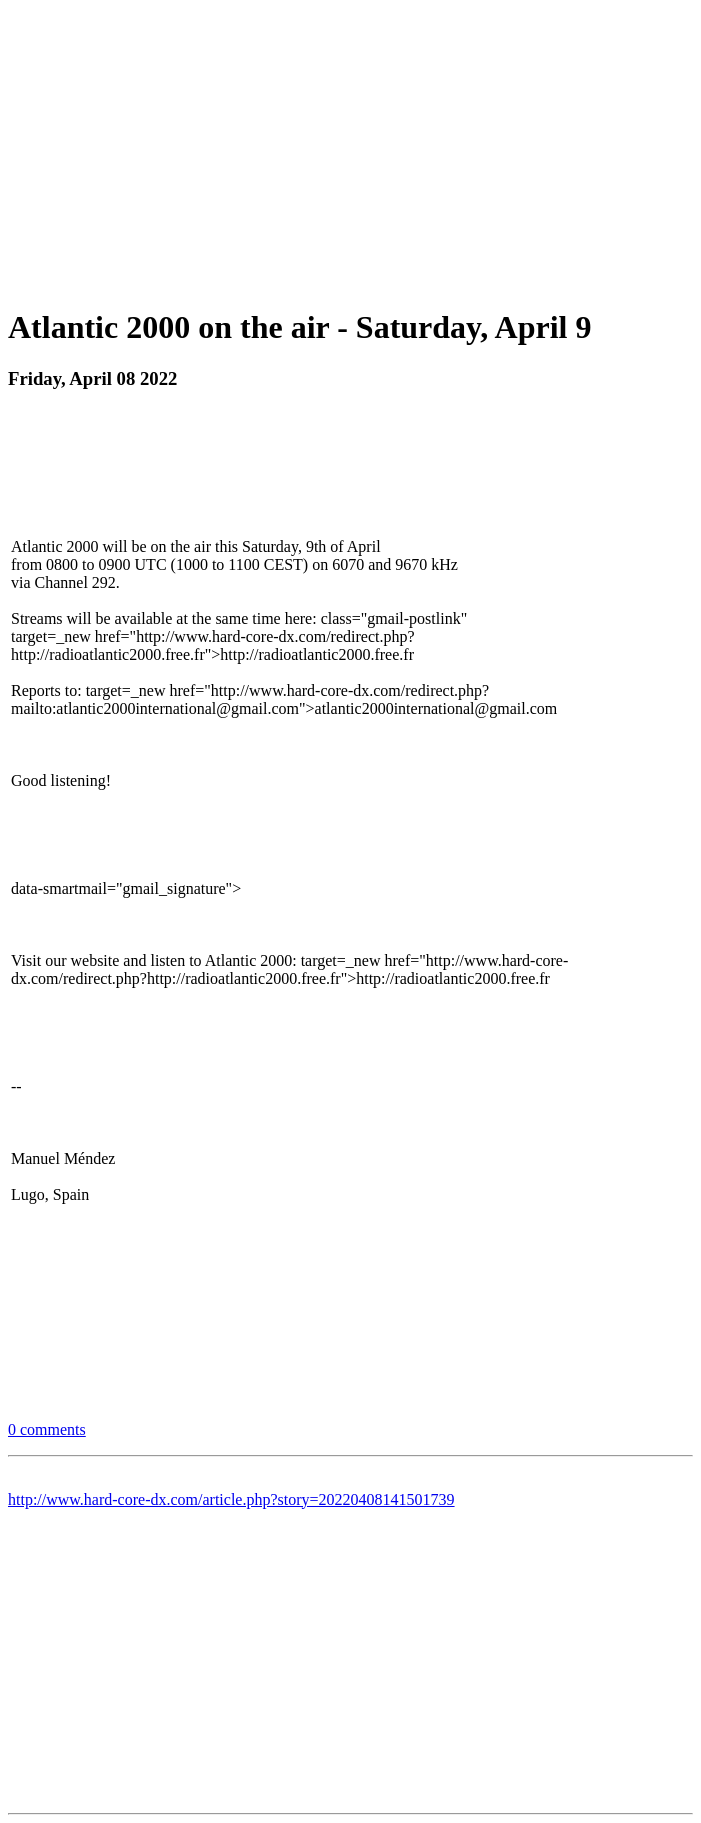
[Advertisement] (354, 148)
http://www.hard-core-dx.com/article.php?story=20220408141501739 (231, 1499)
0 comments (47, 1429)
